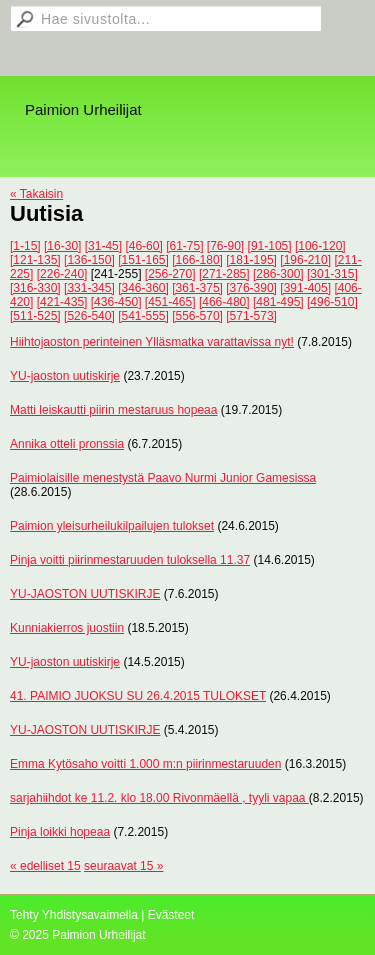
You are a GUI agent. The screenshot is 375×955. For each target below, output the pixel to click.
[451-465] (170, 302)
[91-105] (270, 246)
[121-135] (35, 260)
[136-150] (89, 260)
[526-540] (89, 316)
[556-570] (197, 316)
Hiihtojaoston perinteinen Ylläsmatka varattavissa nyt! (152, 342)
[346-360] (143, 288)
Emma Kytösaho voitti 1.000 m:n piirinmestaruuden (145, 764)
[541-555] (143, 316)
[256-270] (170, 274)
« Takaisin (36, 194)
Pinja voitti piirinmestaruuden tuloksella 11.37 (130, 560)
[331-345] (89, 288)
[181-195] (251, 260)
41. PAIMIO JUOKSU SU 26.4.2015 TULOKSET (138, 696)
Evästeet (171, 915)
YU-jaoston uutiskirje (65, 376)
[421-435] (62, 302)
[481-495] (278, 302)
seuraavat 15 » (123, 866)
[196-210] (305, 260)
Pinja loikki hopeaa (60, 832)
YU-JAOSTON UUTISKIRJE (85, 594)
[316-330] (35, 288)
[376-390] (251, 288)
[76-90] (225, 246)
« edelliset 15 (45, 866)
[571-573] (251, 316)
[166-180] (197, 260)
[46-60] (143, 246)
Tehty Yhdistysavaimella (74, 915)
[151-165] (143, 260)
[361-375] (197, 288)
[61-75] (184, 246)
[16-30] (62, 246)
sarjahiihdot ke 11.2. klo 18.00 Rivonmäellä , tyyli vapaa (159, 798)
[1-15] (25, 246)
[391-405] (305, 288)
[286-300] (278, 274)
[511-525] (35, 316)
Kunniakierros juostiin (67, 628)
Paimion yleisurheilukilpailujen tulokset (112, 526)
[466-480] (224, 302)
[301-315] (332, 274)
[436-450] (116, 302)
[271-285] (224, 274)
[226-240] (62, 274)
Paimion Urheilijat (83, 109)
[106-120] (320, 246)
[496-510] (332, 302)
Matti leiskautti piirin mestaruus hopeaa (113, 410)
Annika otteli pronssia (67, 444)
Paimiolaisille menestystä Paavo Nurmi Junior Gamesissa (163, 478)
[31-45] (103, 246)
